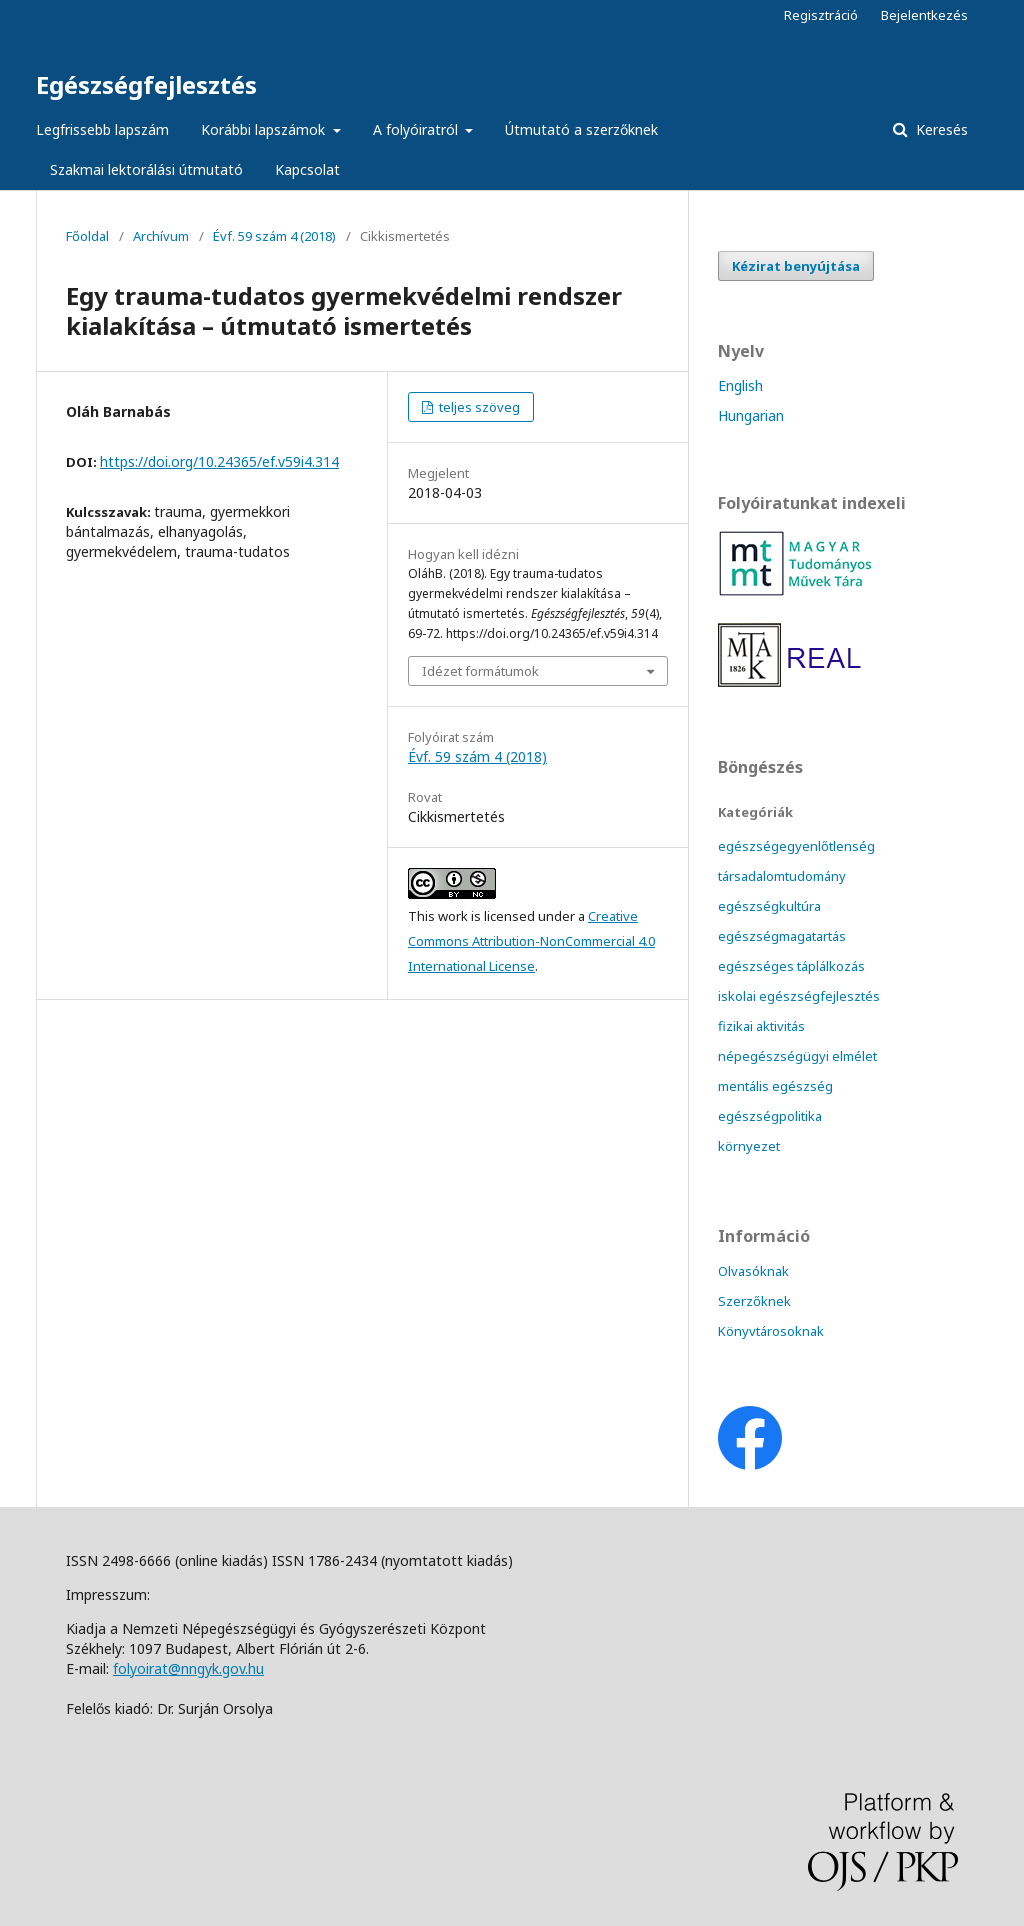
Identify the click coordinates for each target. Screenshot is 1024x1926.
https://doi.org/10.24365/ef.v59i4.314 (219, 461)
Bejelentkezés (924, 15)
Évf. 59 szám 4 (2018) (274, 236)
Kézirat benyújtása (796, 266)
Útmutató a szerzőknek (581, 129)
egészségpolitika (770, 1116)
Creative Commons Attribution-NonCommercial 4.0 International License (531, 941)
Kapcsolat (307, 169)
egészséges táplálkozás (791, 966)
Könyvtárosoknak (771, 1331)
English (740, 385)
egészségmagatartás (782, 936)
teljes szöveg (478, 407)
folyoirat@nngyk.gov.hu (188, 1668)
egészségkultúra (769, 906)
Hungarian (751, 415)
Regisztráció (821, 15)
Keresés (940, 129)
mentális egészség (775, 1086)
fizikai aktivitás (761, 1026)
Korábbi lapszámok (265, 129)
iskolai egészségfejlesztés (799, 996)
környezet (749, 1146)
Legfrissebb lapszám (102, 129)
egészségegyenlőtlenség (796, 846)
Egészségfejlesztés (146, 84)
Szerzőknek (754, 1301)
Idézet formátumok (480, 671)
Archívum (161, 236)
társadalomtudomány (782, 876)
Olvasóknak (753, 1271)
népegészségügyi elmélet (797, 1056)
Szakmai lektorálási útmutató (146, 169)
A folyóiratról (417, 129)
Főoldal (87, 236)
